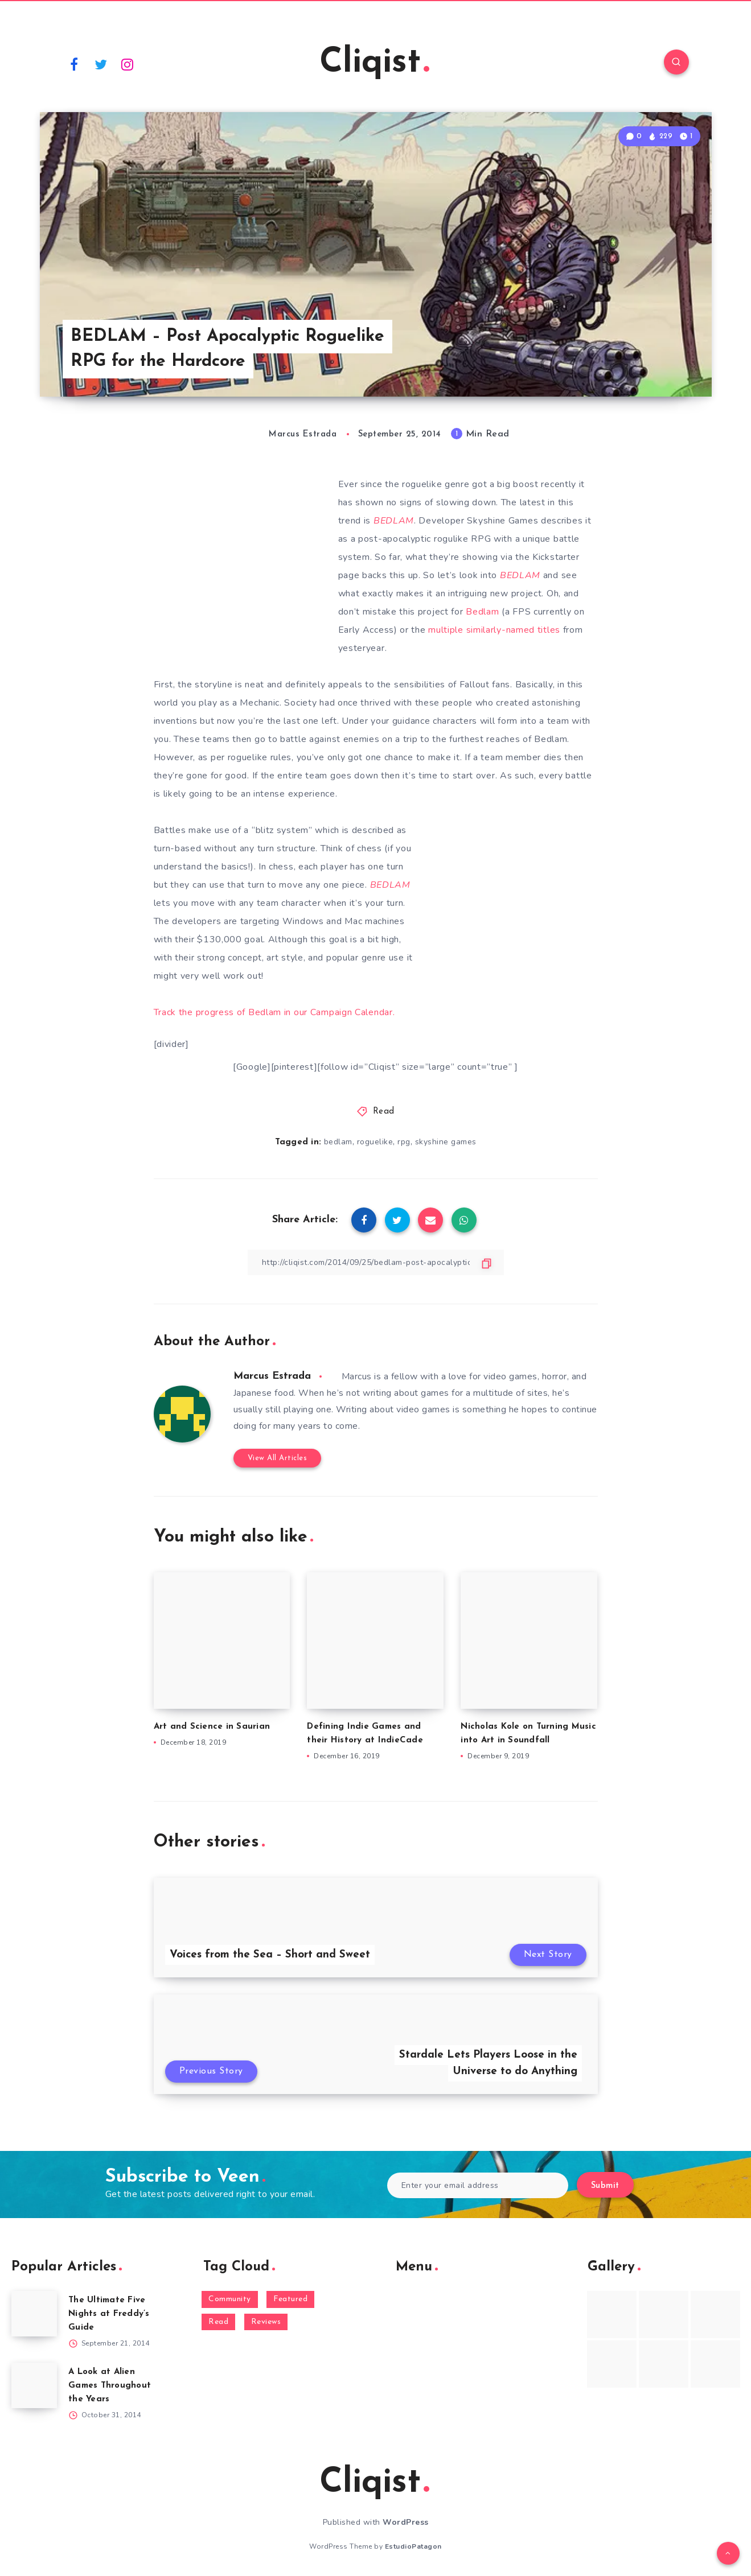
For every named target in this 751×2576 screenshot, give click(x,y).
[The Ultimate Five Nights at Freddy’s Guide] (34, 2313)
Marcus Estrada (272, 1376)
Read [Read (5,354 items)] (218, 2322)
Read (384, 1111)
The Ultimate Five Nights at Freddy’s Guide (109, 2314)
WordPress (406, 2522)
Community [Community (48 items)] (229, 2299)
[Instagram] (127, 63)
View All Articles (277, 1458)
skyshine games (446, 1141)
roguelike (375, 1141)
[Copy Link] (376, 1262)
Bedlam (482, 611)
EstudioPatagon (413, 2546)
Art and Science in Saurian (212, 1726)
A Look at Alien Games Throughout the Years (109, 2386)
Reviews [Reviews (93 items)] (266, 2322)
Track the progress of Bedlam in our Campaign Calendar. (274, 1012)
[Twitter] (101, 63)
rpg (404, 1141)
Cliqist (374, 63)
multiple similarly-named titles (494, 630)
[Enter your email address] (478, 2185)
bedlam (338, 1141)
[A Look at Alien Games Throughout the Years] (34, 2385)
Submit (605, 2186)
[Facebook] (74, 63)
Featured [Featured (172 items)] (290, 2299)
